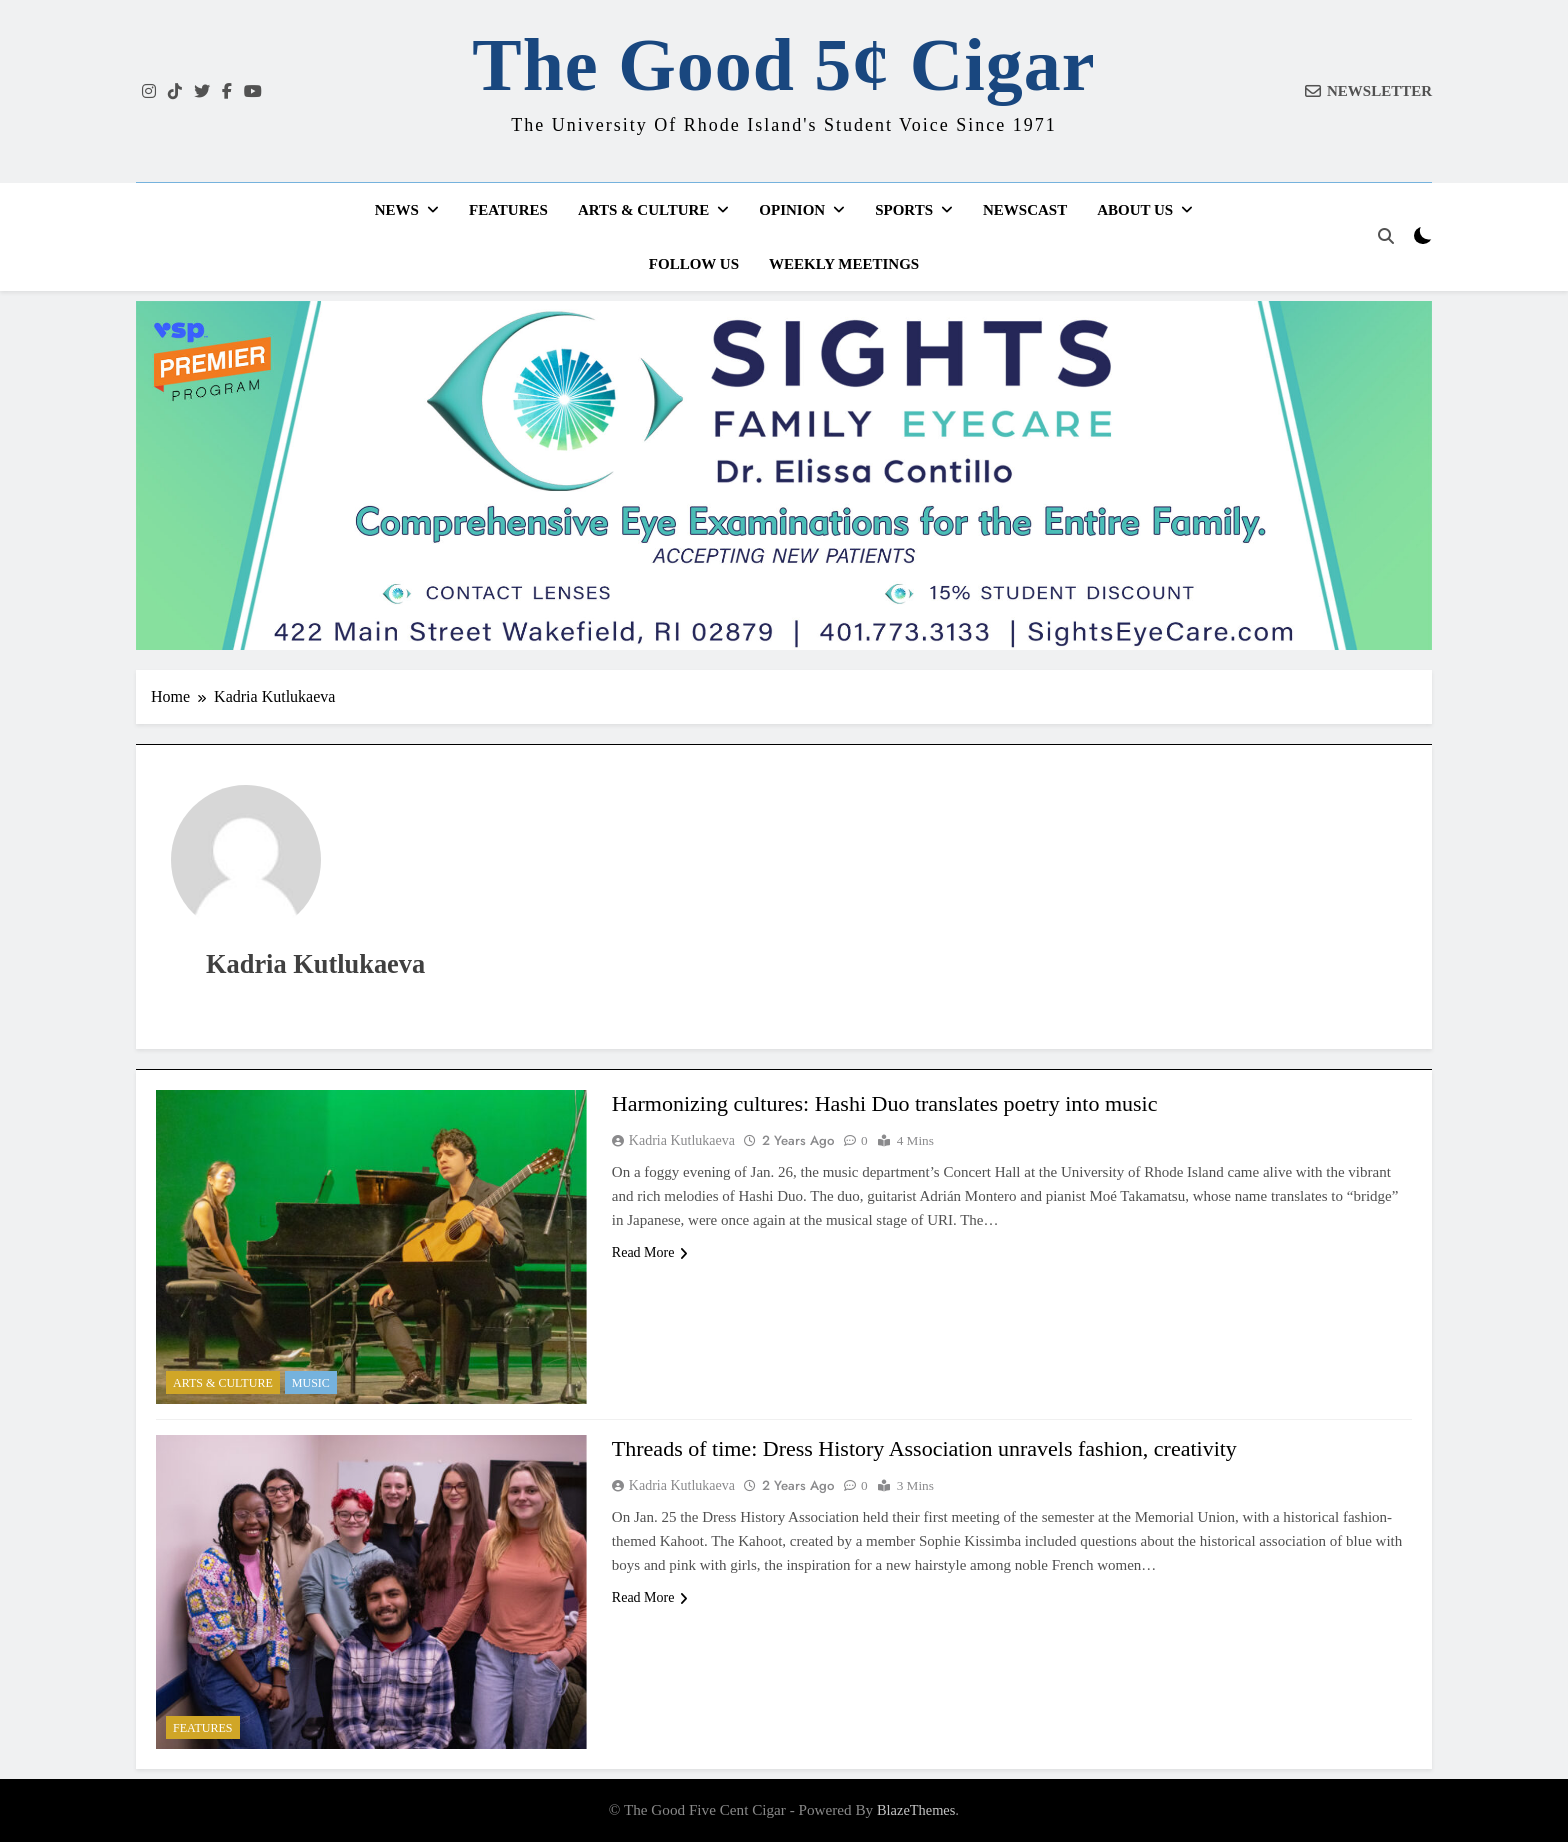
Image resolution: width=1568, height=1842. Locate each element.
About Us (1135, 210)
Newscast (1025, 210)
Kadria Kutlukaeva (682, 1140)
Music (311, 1383)
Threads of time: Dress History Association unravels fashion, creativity (924, 1448)
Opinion (792, 210)
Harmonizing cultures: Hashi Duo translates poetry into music (885, 1103)
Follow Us (694, 264)
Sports (904, 210)
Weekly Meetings (844, 264)
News (397, 210)
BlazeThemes (916, 1810)
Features (508, 210)
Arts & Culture (643, 210)
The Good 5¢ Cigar (783, 65)
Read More (650, 1253)
